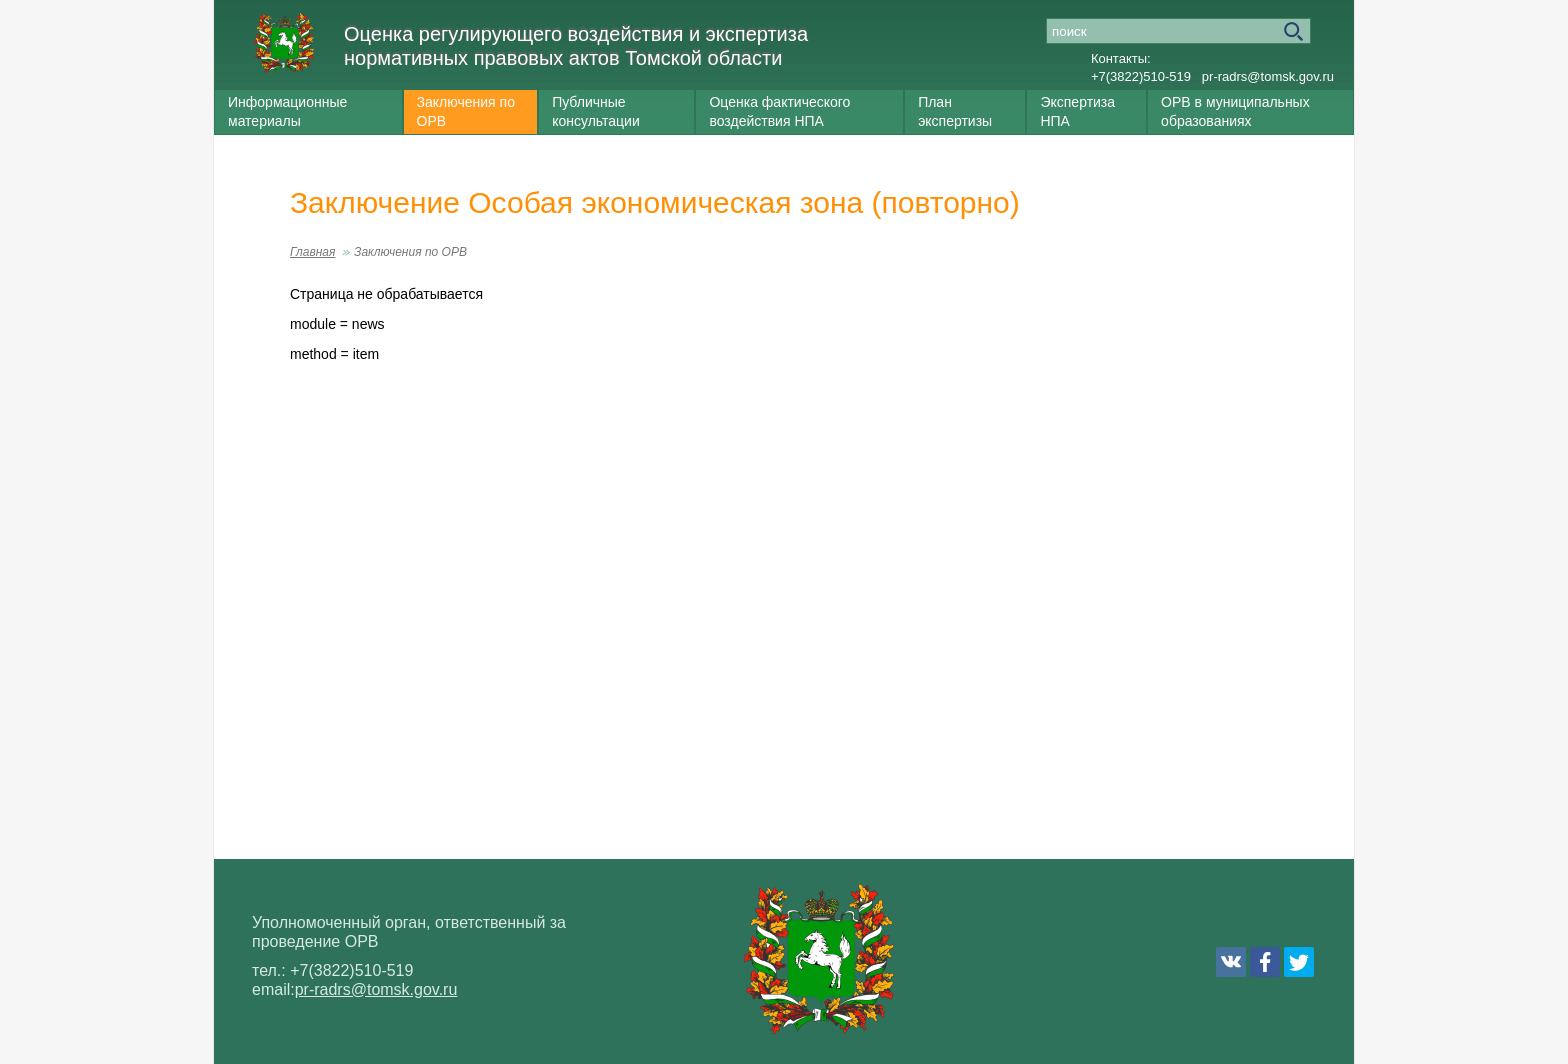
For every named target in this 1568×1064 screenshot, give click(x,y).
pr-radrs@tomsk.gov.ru (1268, 76)
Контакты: (1121, 58)
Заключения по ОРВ (466, 111)
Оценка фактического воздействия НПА (779, 111)
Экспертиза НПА (1077, 111)
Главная (312, 252)
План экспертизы (955, 111)
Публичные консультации (596, 111)
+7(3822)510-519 (1141, 76)
